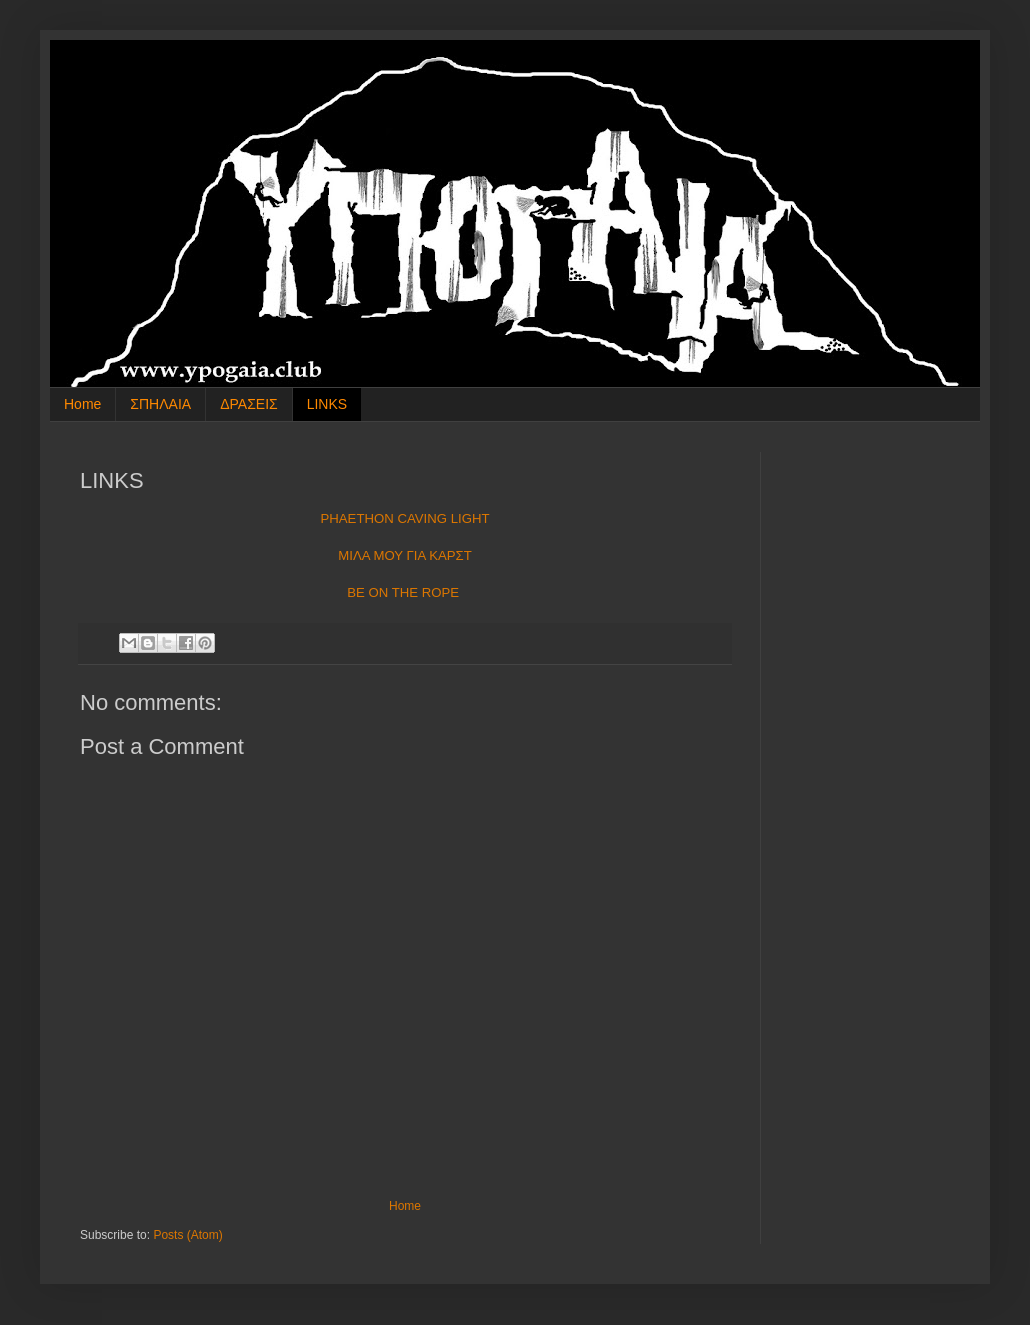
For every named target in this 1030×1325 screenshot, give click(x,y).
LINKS (327, 404)
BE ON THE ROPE (403, 592)
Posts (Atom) (187, 1235)
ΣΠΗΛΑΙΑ (160, 404)
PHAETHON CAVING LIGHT (404, 518)
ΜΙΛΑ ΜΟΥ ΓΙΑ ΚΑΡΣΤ (404, 555)
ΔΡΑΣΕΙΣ (249, 404)
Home (82, 404)
